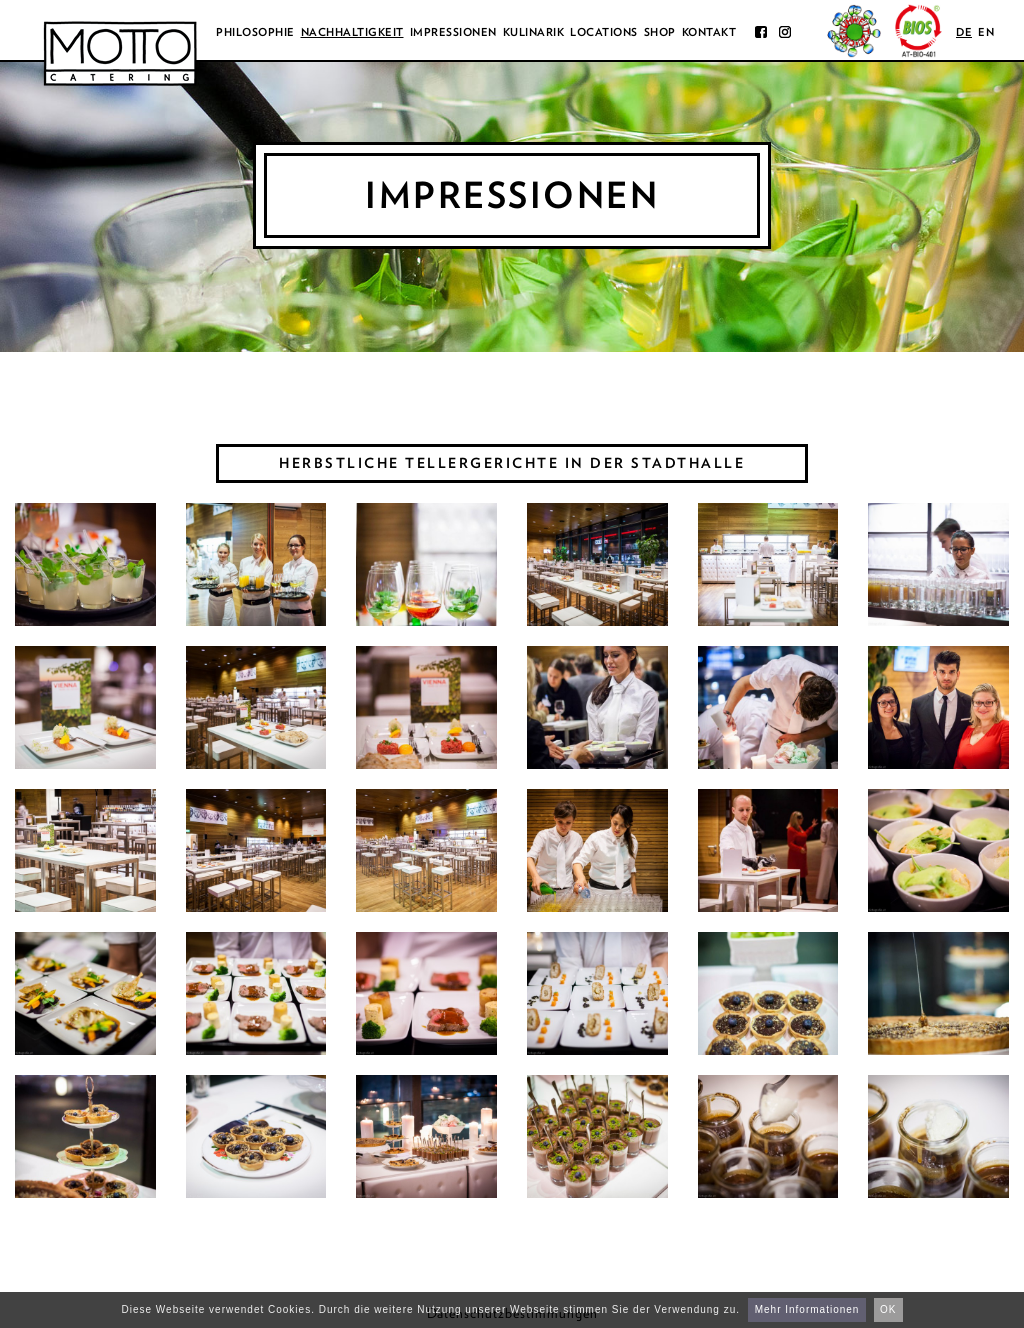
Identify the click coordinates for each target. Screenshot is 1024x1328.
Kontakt (709, 32)
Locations (604, 32)
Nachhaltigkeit (352, 32)
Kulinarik (534, 32)
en (986, 32)
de (964, 32)
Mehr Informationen (807, 1309)
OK (888, 1309)
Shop (660, 32)
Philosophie (255, 32)
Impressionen (453, 32)
